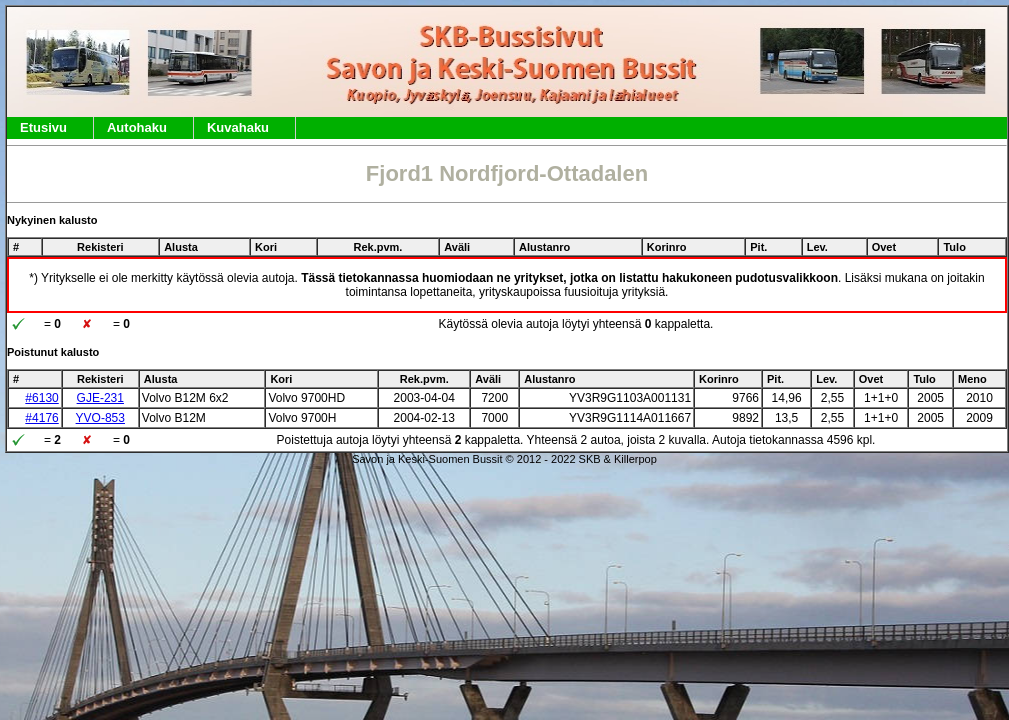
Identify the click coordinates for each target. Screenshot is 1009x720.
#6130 (41, 398)
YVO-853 (100, 418)
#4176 (41, 418)
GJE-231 (100, 398)
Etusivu (43, 127)
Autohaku (137, 127)
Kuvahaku (238, 127)
